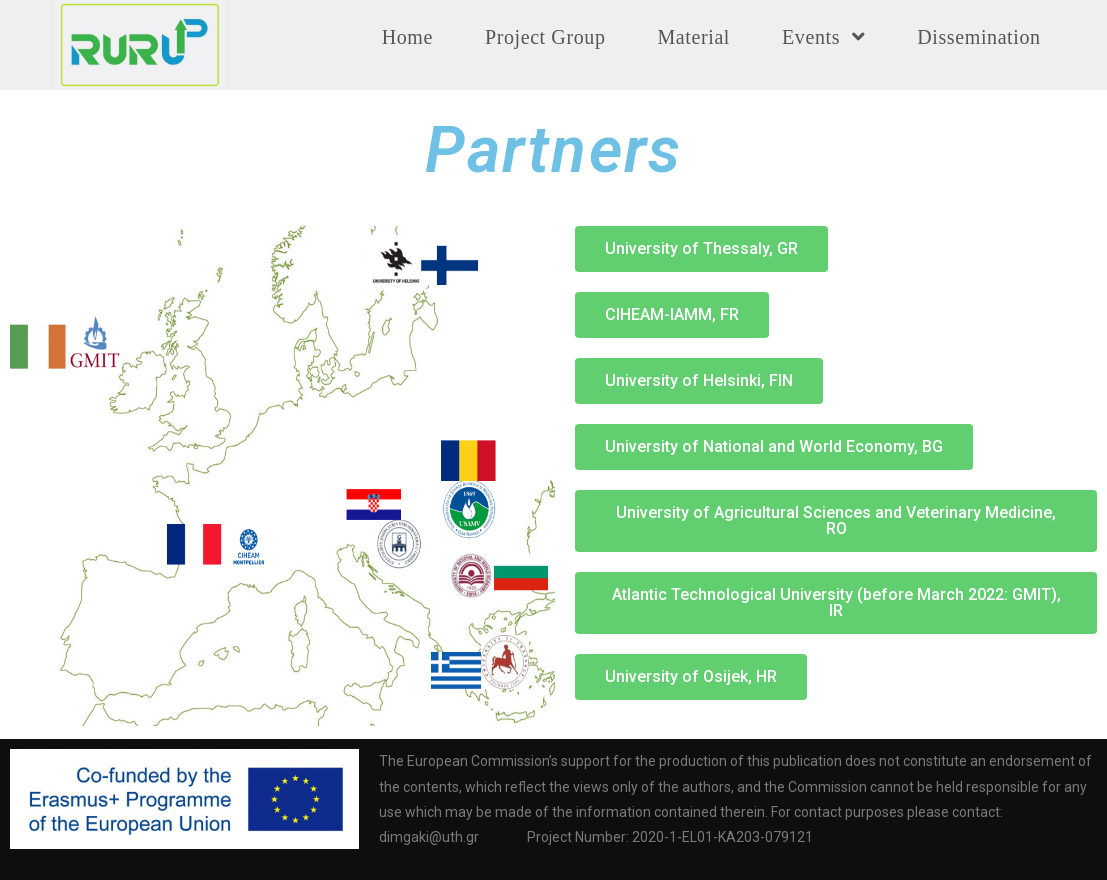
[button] (701, 249)
